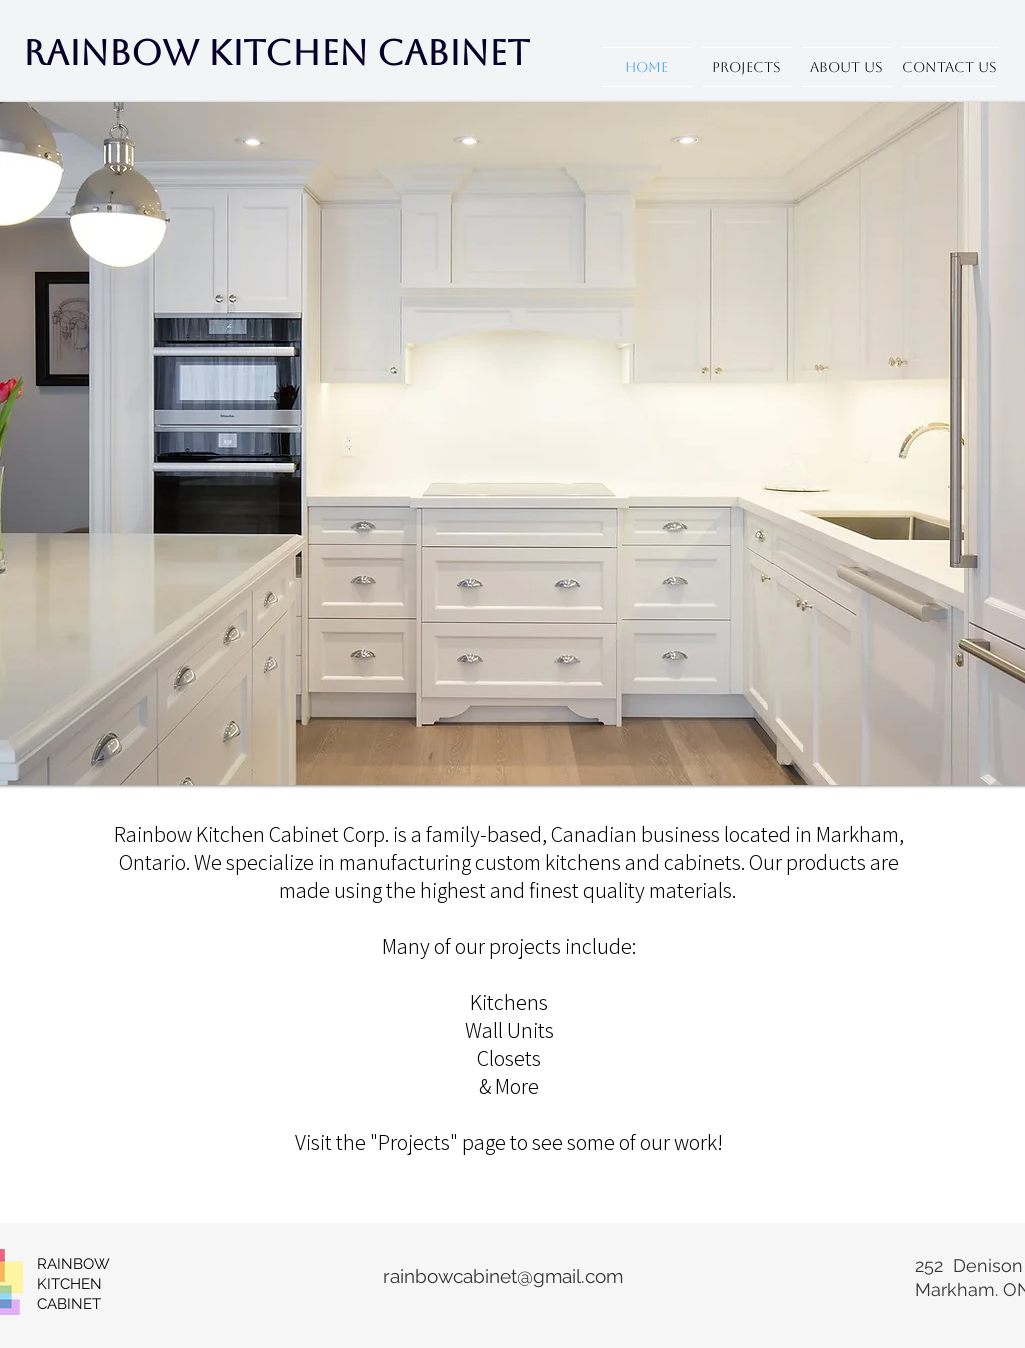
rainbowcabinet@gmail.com (503, 1276)
